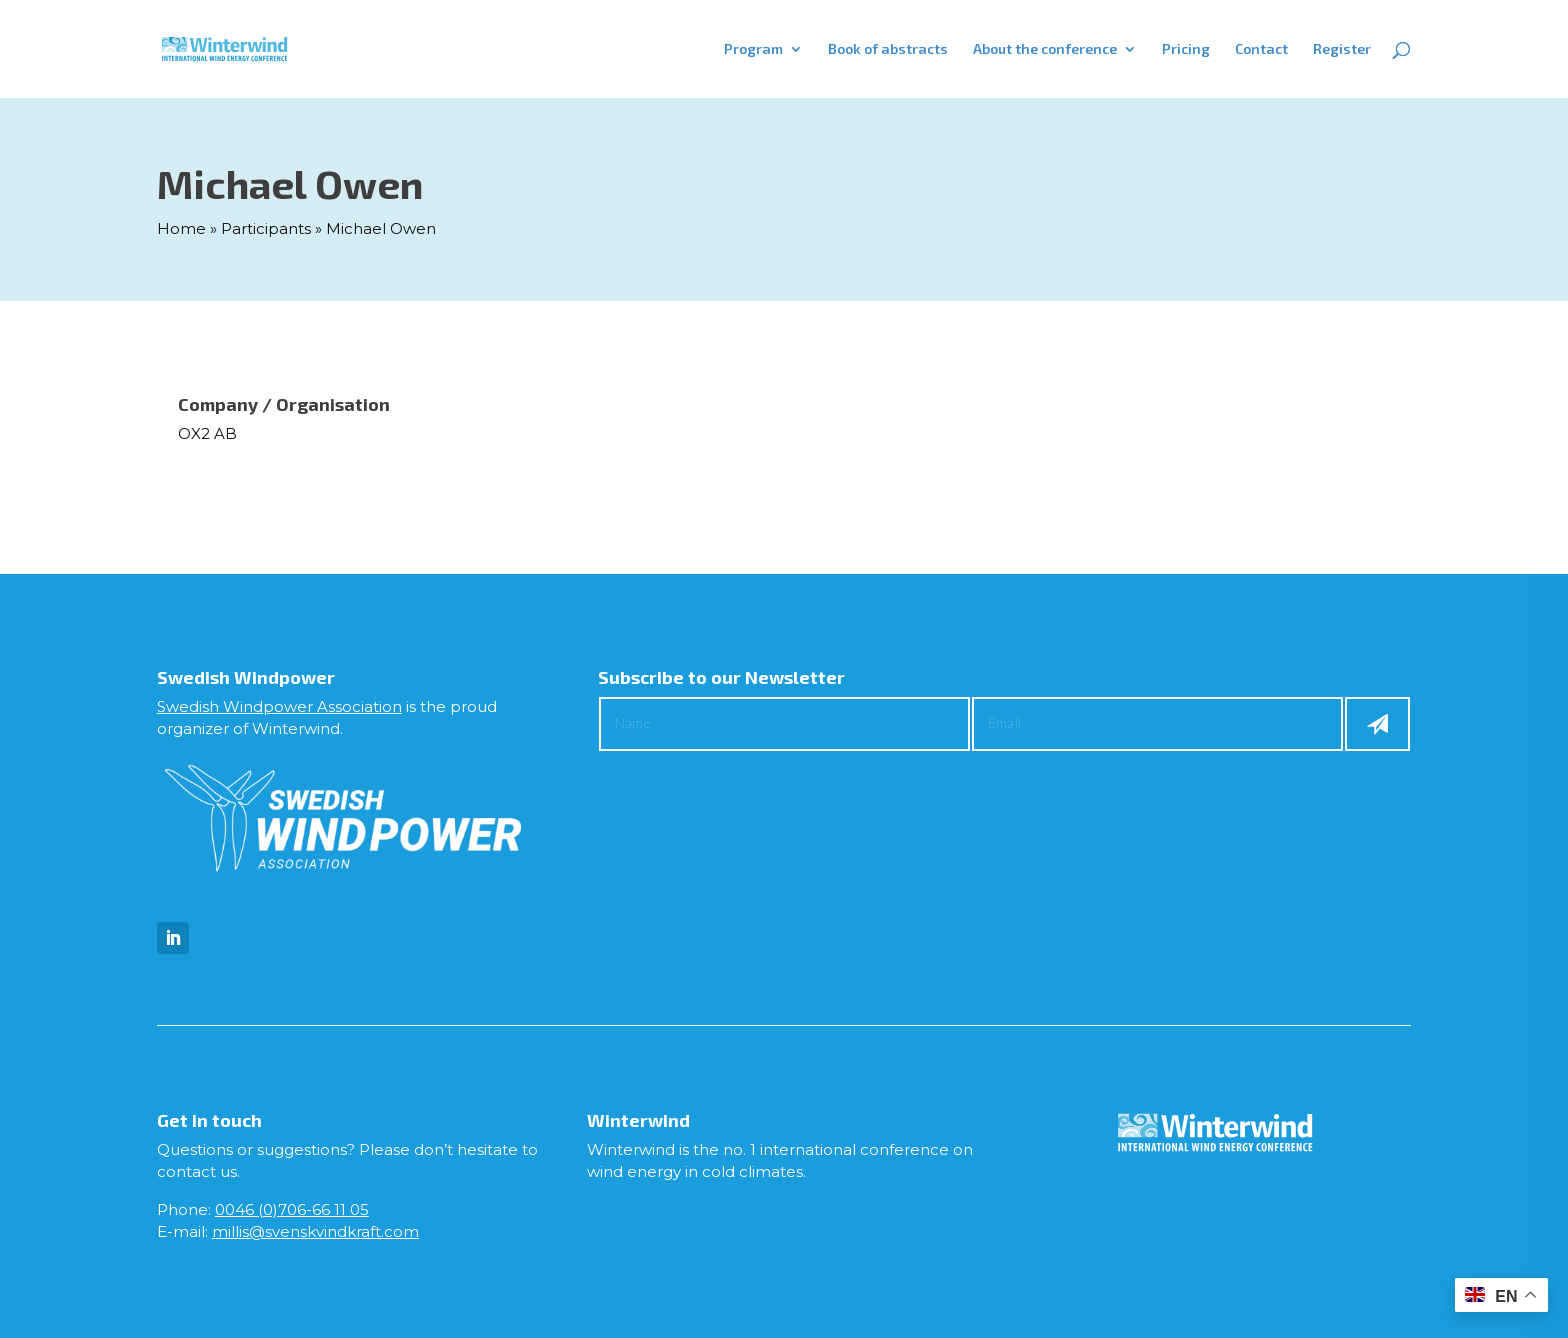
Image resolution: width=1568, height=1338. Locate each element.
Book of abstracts (888, 49)
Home (181, 228)
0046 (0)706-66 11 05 (292, 1209)
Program (753, 49)
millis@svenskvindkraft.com (315, 1231)
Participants (266, 228)
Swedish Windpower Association (279, 706)
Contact (1261, 49)
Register (1342, 49)
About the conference (1045, 49)
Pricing (1186, 49)
